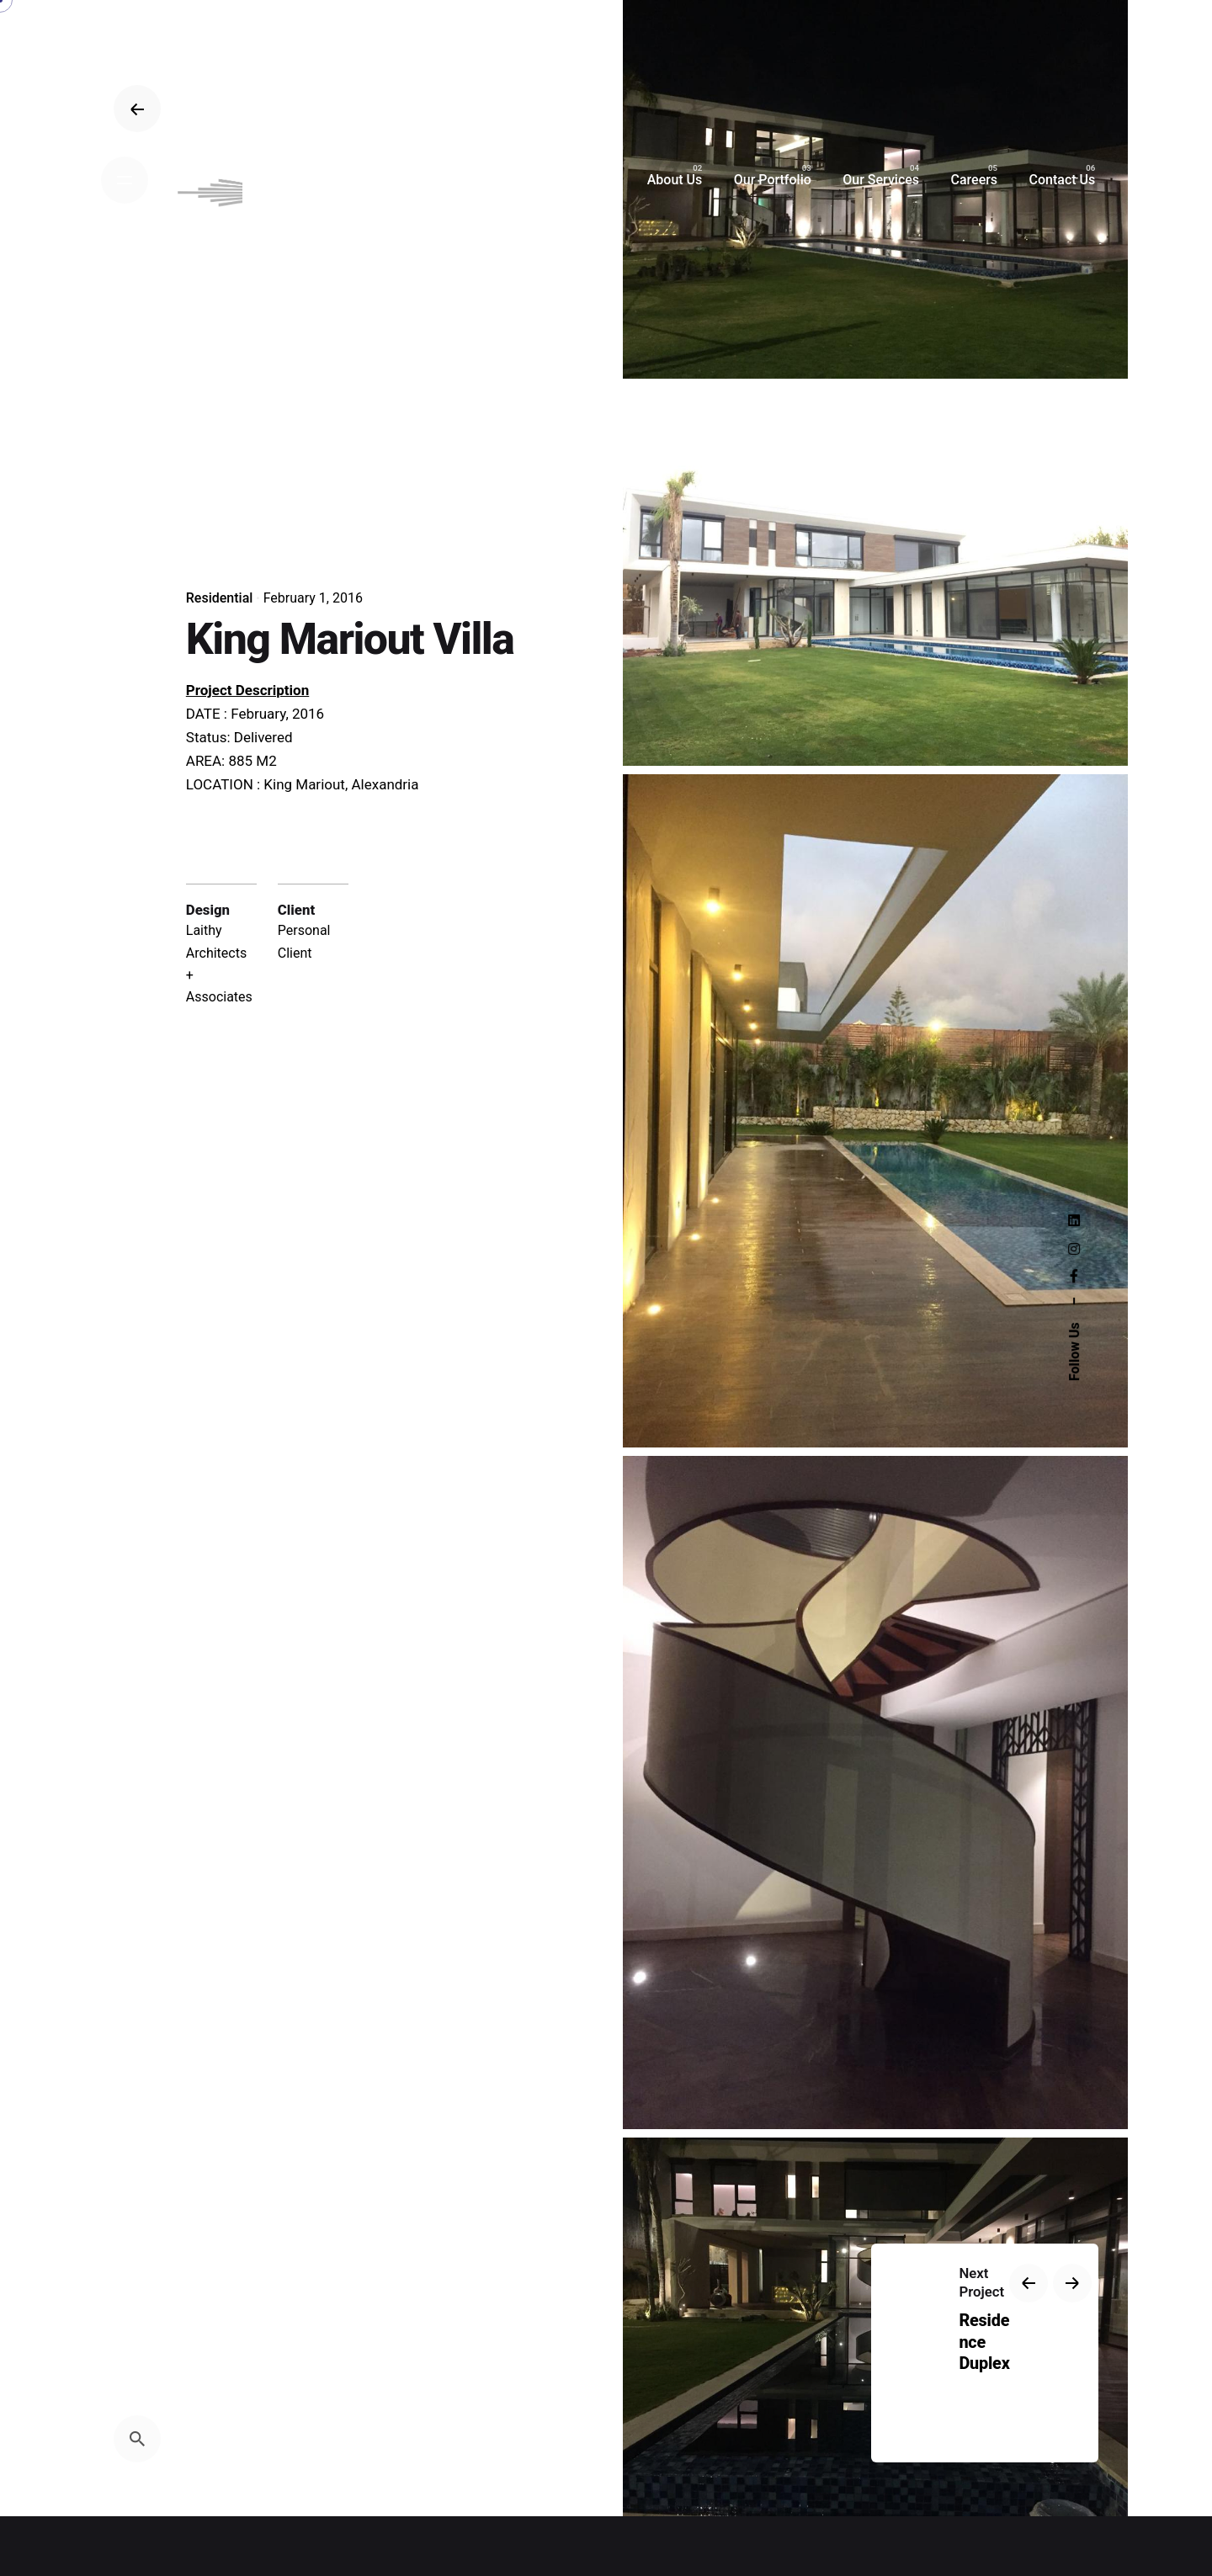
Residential (219, 598)
